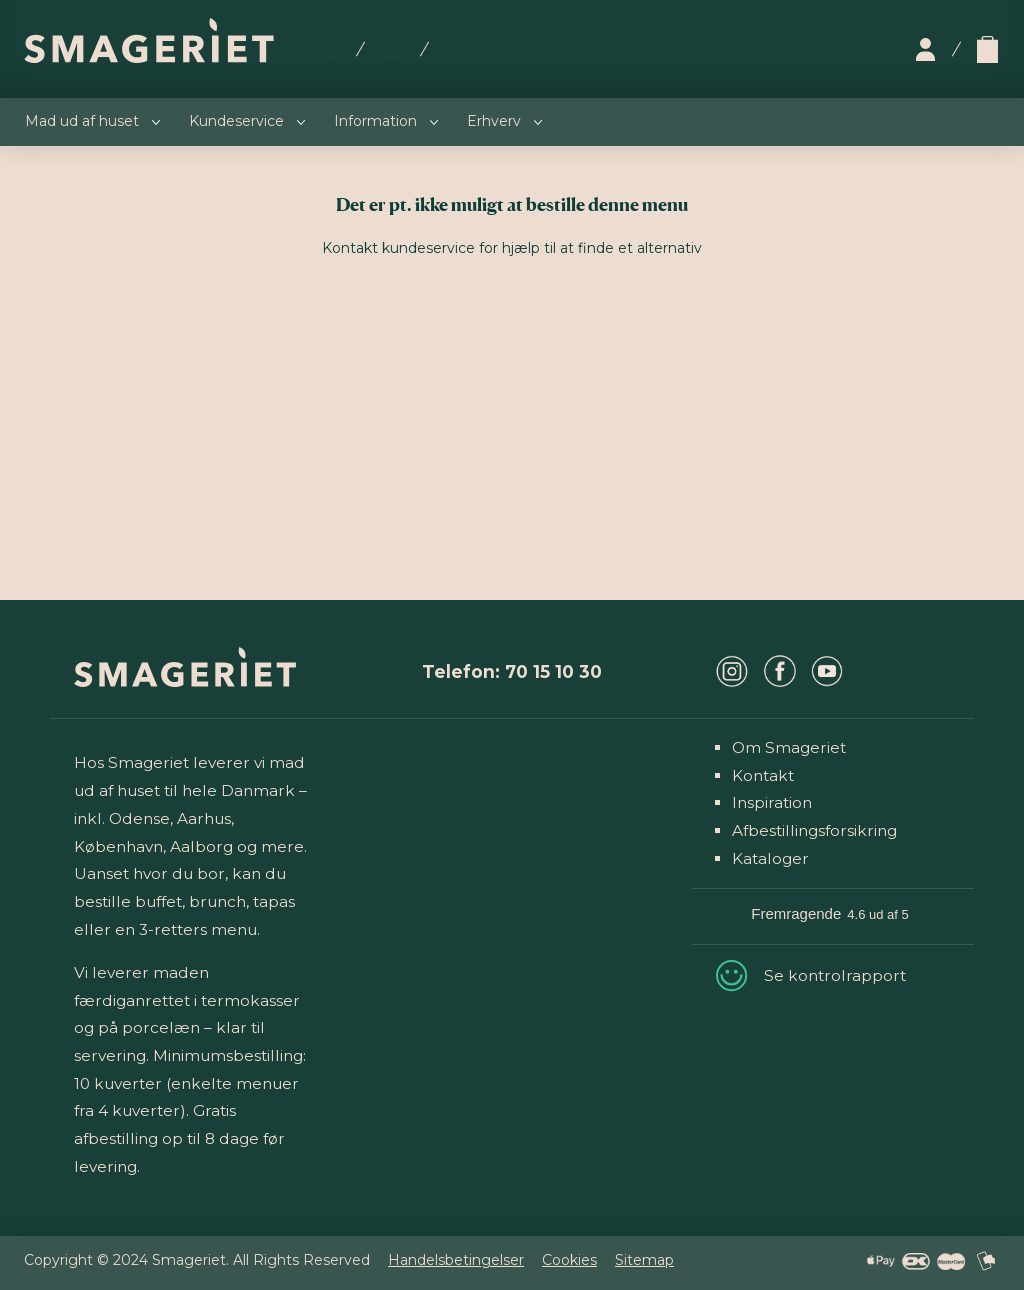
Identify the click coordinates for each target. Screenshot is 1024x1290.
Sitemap (644, 1260)
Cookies (569, 1260)
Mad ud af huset (82, 121)
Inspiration (772, 802)
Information (375, 121)
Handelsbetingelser (456, 1260)
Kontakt (763, 775)
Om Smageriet (789, 747)
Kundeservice (236, 121)
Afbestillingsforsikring (814, 830)
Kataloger (770, 858)
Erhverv (494, 121)
